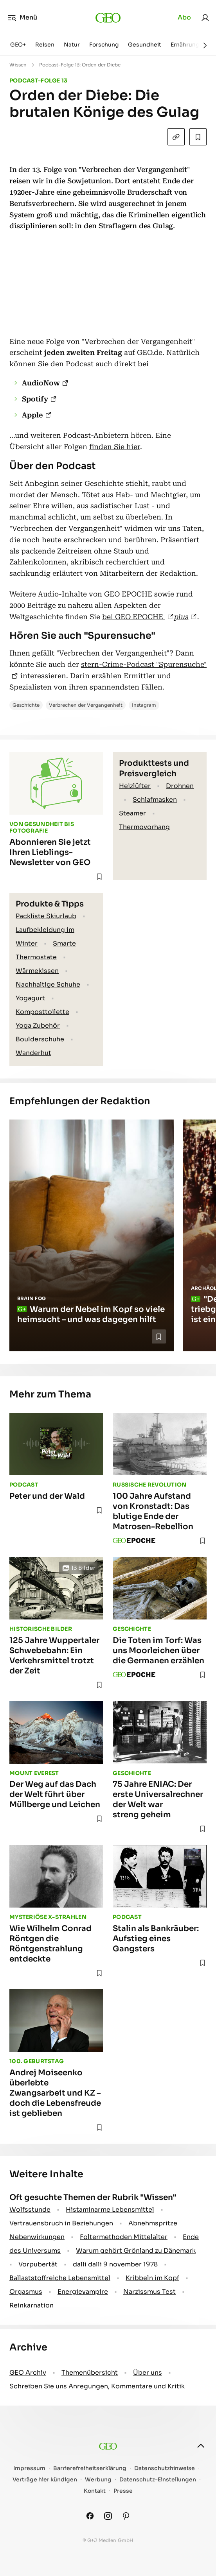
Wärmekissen (37, 971)
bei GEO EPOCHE (133, 617)
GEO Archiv (27, 2372)
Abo (184, 17)
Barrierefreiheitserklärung (89, 2468)
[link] (205, 17)
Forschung (104, 44)
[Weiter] (205, 45)
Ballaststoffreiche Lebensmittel (59, 2278)
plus (181, 617)
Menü (22, 17)
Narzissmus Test (149, 2292)
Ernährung (185, 44)
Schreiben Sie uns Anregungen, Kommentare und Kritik (97, 2386)
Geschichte (26, 705)
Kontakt (95, 2491)
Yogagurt (30, 998)
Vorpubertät (38, 2264)
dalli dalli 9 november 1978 (115, 2264)
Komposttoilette (42, 1012)
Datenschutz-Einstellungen (157, 2479)
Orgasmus (25, 2292)
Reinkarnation (31, 2305)
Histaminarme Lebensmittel (110, 2209)
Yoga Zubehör (38, 1025)
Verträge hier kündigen (45, 2479)
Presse (123, 2491)
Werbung (98, 2479)
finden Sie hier (114, 446)
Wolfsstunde (29, 2209)
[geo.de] (108, 17)
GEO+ (18, 44)
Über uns (147, 2372)
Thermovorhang (144, 827)
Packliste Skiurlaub (46, 916)
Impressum (29, 2468)
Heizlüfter (135, 786)
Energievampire (83, 2292)
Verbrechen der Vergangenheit (85, 705)
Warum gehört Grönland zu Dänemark (136, 2250)
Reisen (44, 44)
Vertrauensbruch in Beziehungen (61, 2223)
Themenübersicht (89, 2372)
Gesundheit (144, 44)
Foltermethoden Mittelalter (123, 2237)
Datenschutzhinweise (164, 2468)
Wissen (18, 65)
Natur (72, 44)
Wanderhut (33, 1053)
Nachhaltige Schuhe (48, 984)
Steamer (132, 813)
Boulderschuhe (40, 1039)
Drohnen (180, 786)
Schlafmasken (155, 799)
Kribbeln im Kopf (152, 2278)
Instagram (144, 705)
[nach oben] (201, 2446)
